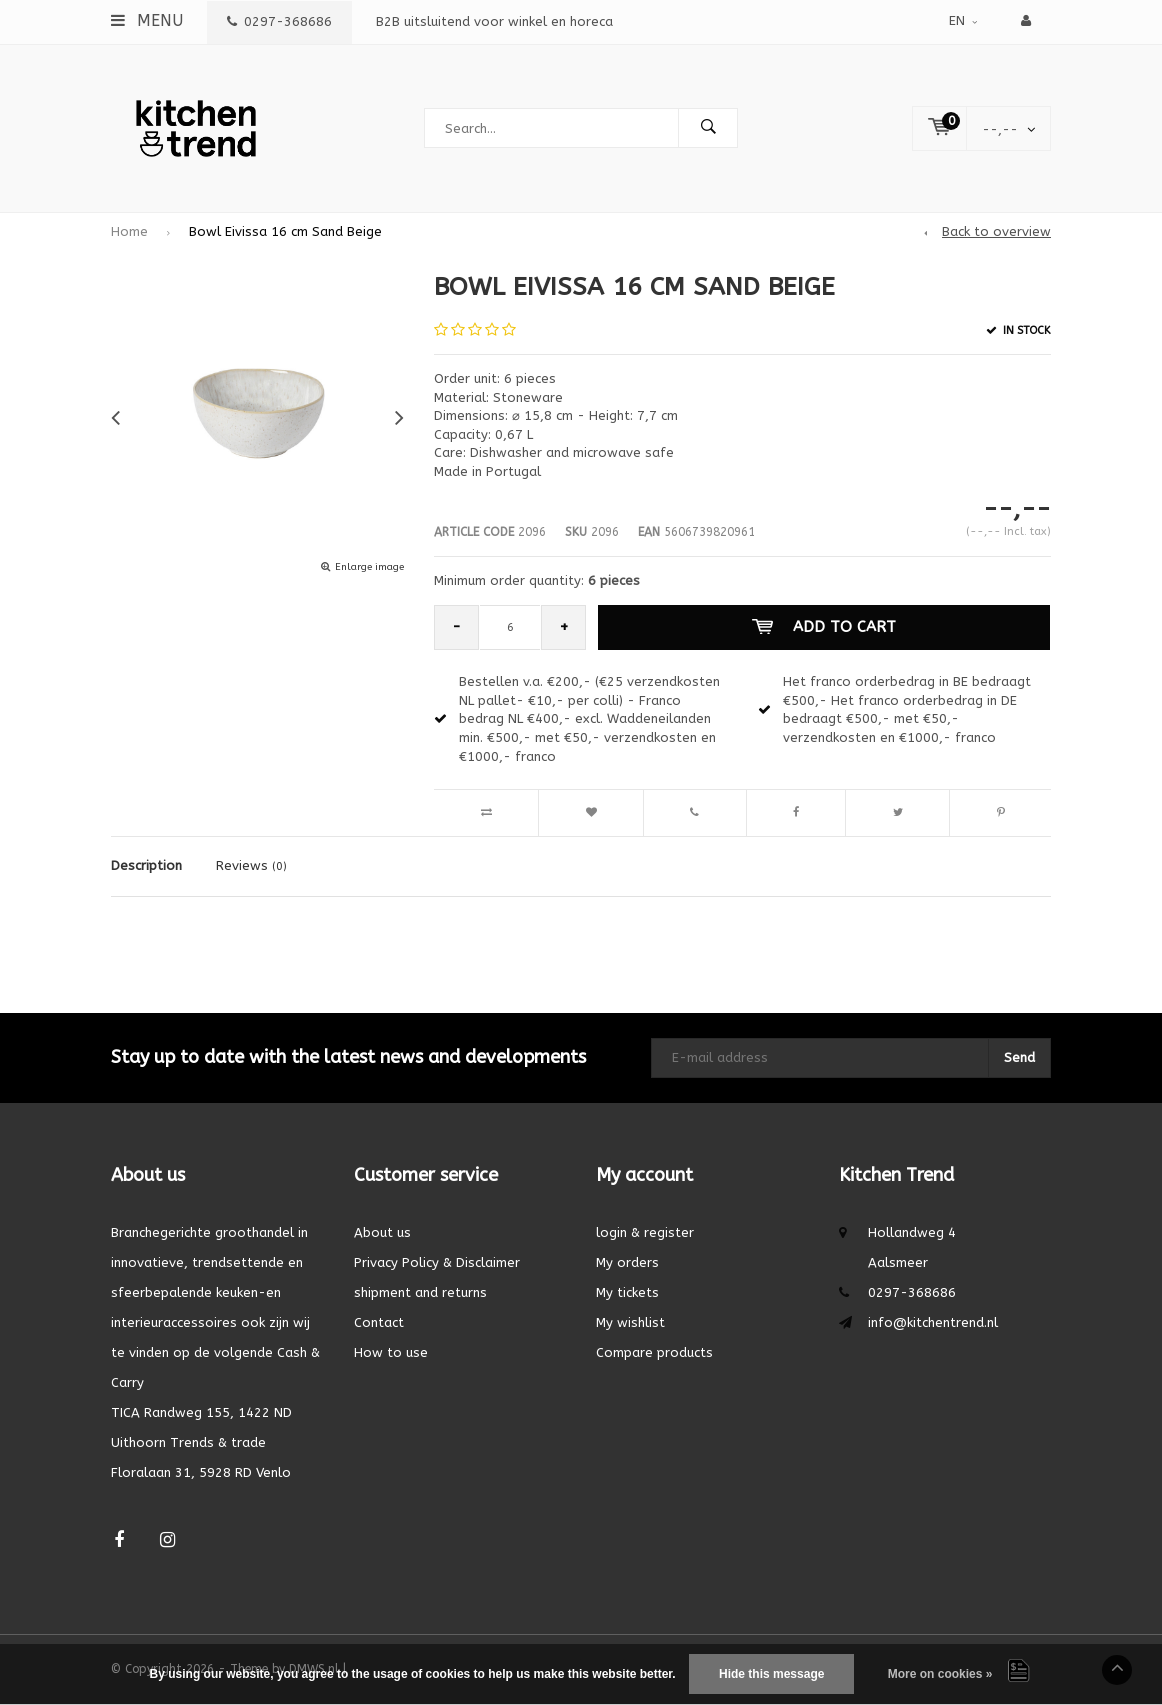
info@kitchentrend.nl (933, 1322)
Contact (379, 1322)
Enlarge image (369, 567)
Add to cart (824, 627)
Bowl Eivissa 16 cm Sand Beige (285, 231)
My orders (627, 1262)
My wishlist (630, 1322)
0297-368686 (279, 21)
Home (129, 231)
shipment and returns (420, 1292)
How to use (391, 1352)
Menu (147, 20)
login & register (645, 1232)
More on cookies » (940, 1674)
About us (382, 1232)
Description (146, 865)
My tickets (627, 1292)
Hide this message (771, 1674)
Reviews (251, 865)
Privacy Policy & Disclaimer (437, 1262)
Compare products (654, 1352)
